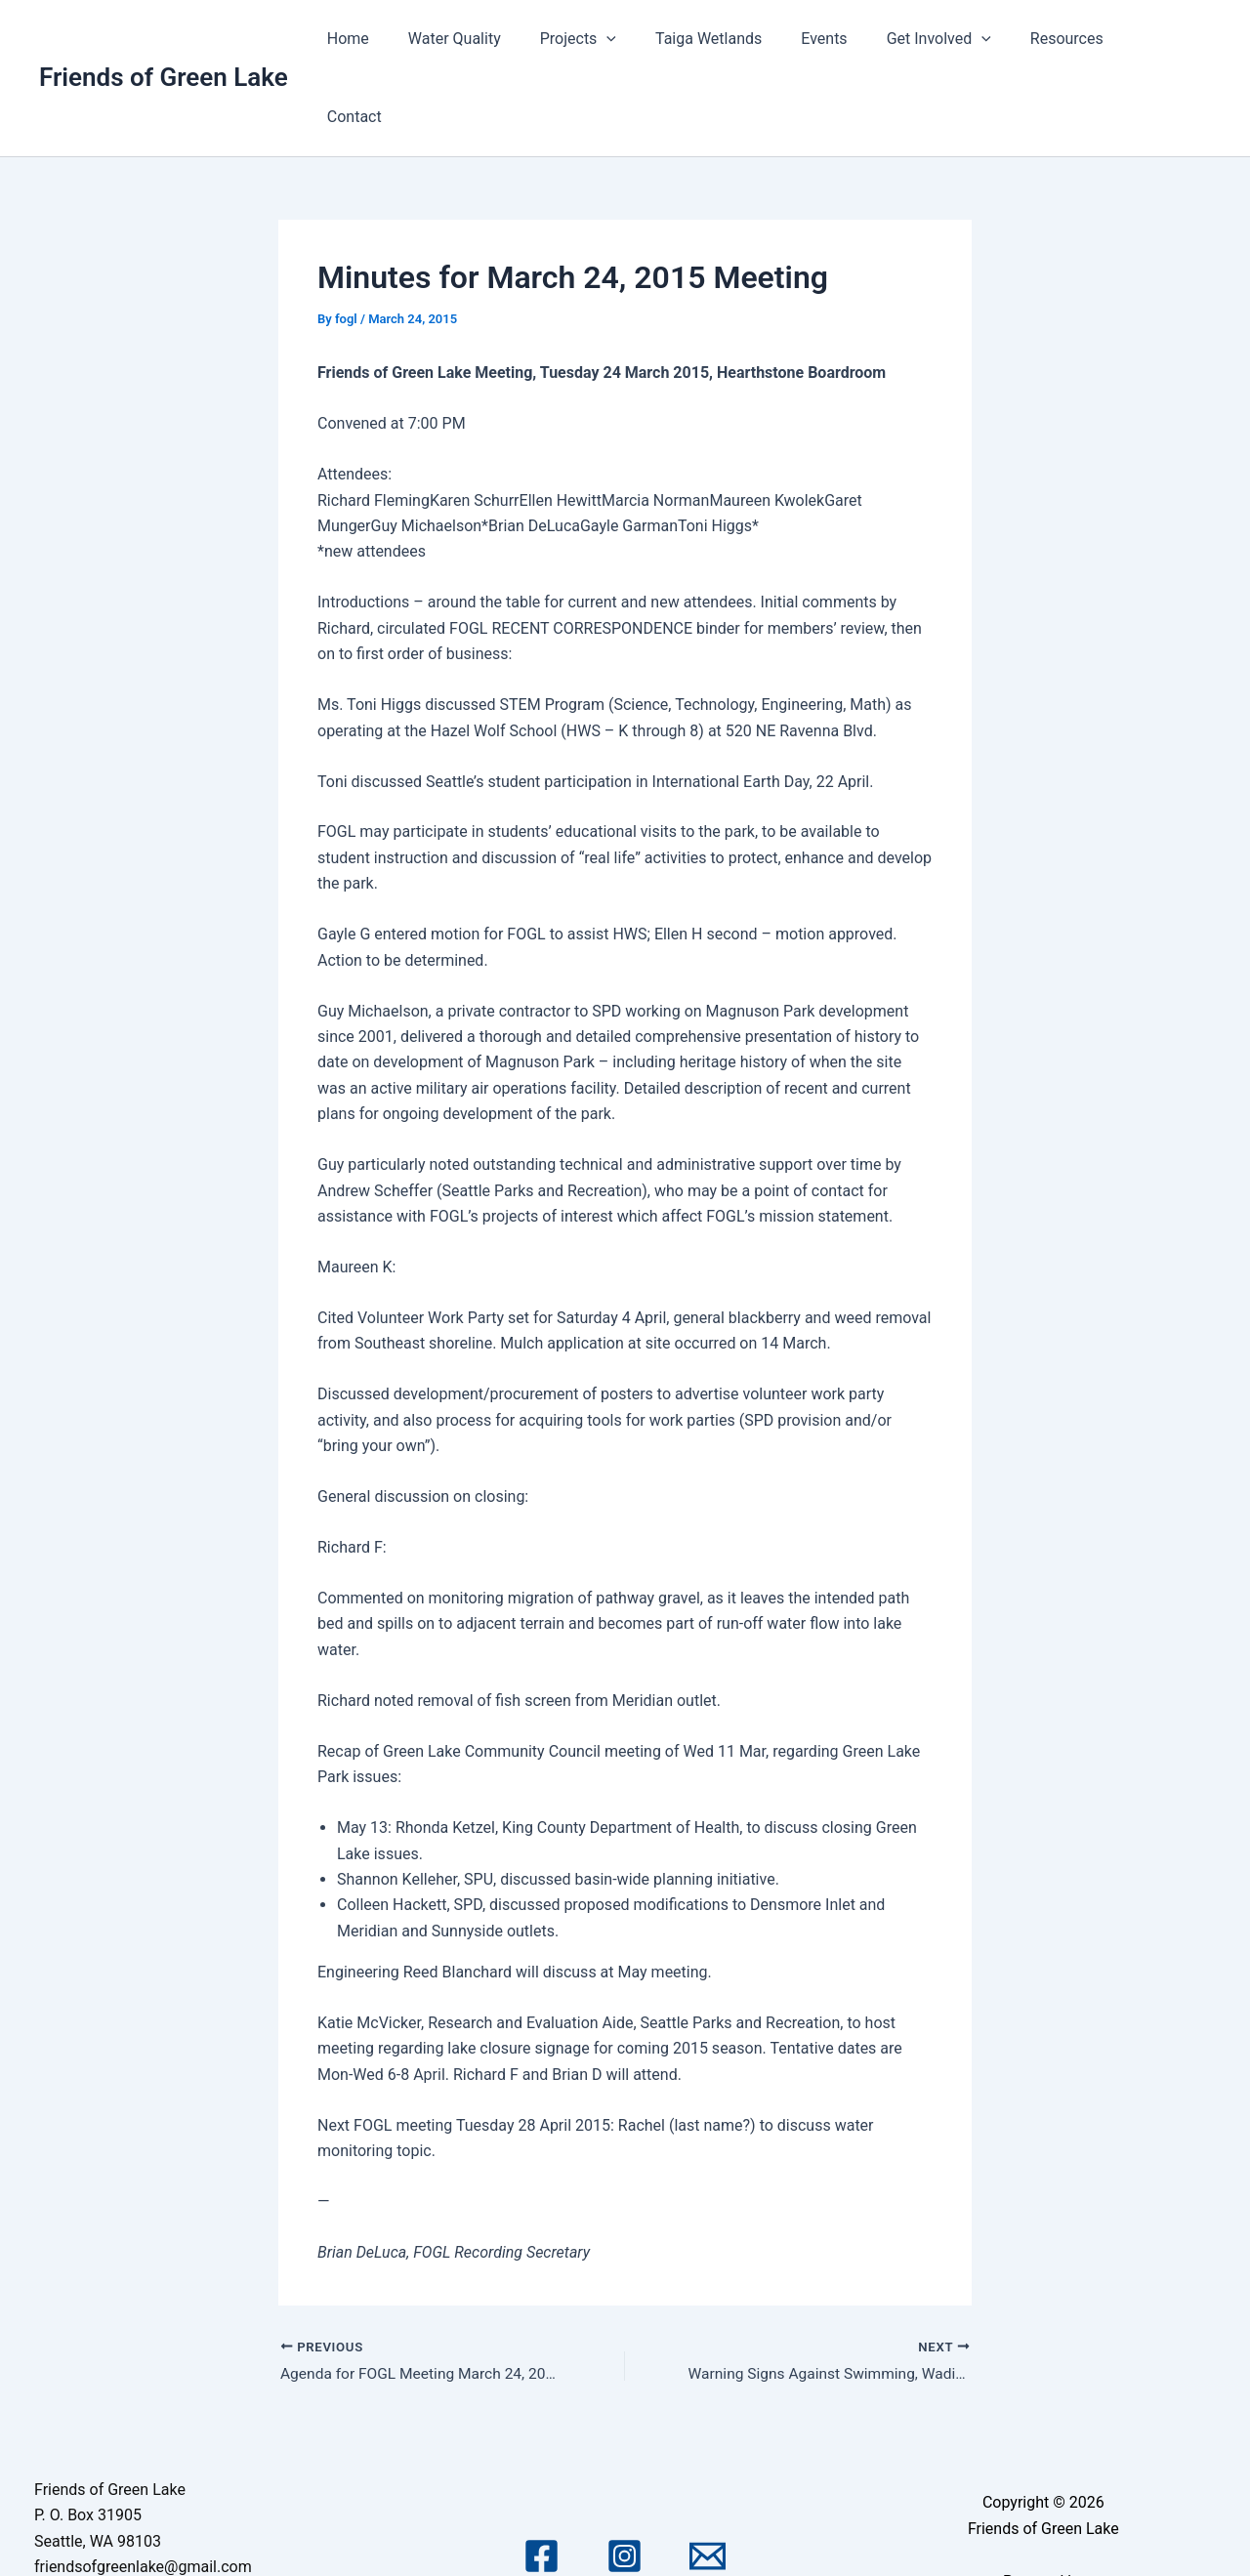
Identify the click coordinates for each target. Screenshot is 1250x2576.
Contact (1168, 38)
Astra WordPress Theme (1043, 2529)
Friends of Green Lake (163, 38)
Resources (1072, 38)
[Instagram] (624, 2479)
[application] (644, 39)
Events (846, 38)
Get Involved (952, 39)
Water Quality (499, 38)
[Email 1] (707, 2479)
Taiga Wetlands (738, 38)
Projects (615, 39)
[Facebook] (541, 2479)
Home (401, 38)
